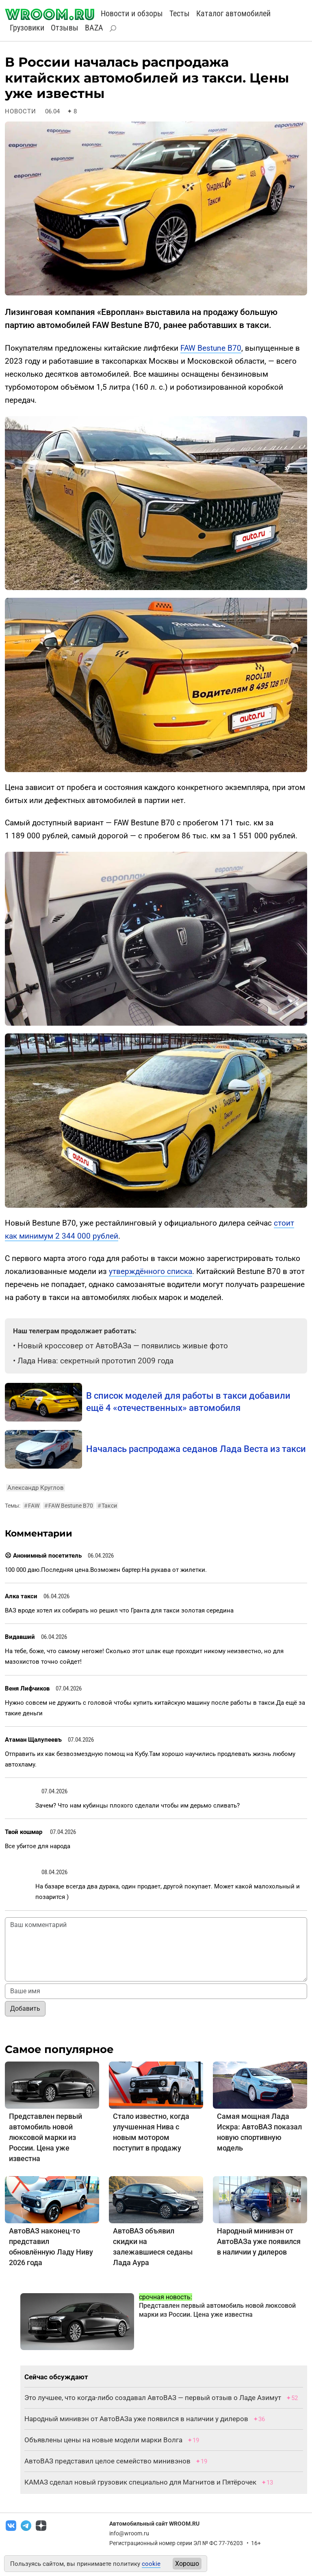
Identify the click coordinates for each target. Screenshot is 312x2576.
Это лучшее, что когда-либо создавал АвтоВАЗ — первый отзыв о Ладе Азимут (152, 2398)
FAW (31, 1505)
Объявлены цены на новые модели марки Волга (103, 2440)
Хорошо (187, 2563)
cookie (151, 2563)
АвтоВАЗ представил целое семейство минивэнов (107, 2461)
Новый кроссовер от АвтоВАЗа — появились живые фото (122, 1345)
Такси (107, 1505)
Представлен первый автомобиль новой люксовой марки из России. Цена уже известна (45, 2137)
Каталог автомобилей (233, 13)
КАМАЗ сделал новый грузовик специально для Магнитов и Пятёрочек (140, 2482)
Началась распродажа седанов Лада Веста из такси (196, 1449)
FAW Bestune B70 (210, 348)
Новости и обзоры (132, 13)
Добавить (25, 2008)
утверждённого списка (150, 1271)
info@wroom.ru (129, 2533)
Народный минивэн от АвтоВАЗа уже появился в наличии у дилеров (259, 2241)
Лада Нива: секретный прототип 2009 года (95, 1360)
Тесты (179, 13)
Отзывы (64, 28)
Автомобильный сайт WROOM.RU (154, 2523)
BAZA (94, 28)
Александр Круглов (35, 1487)
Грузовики (27, 28)
